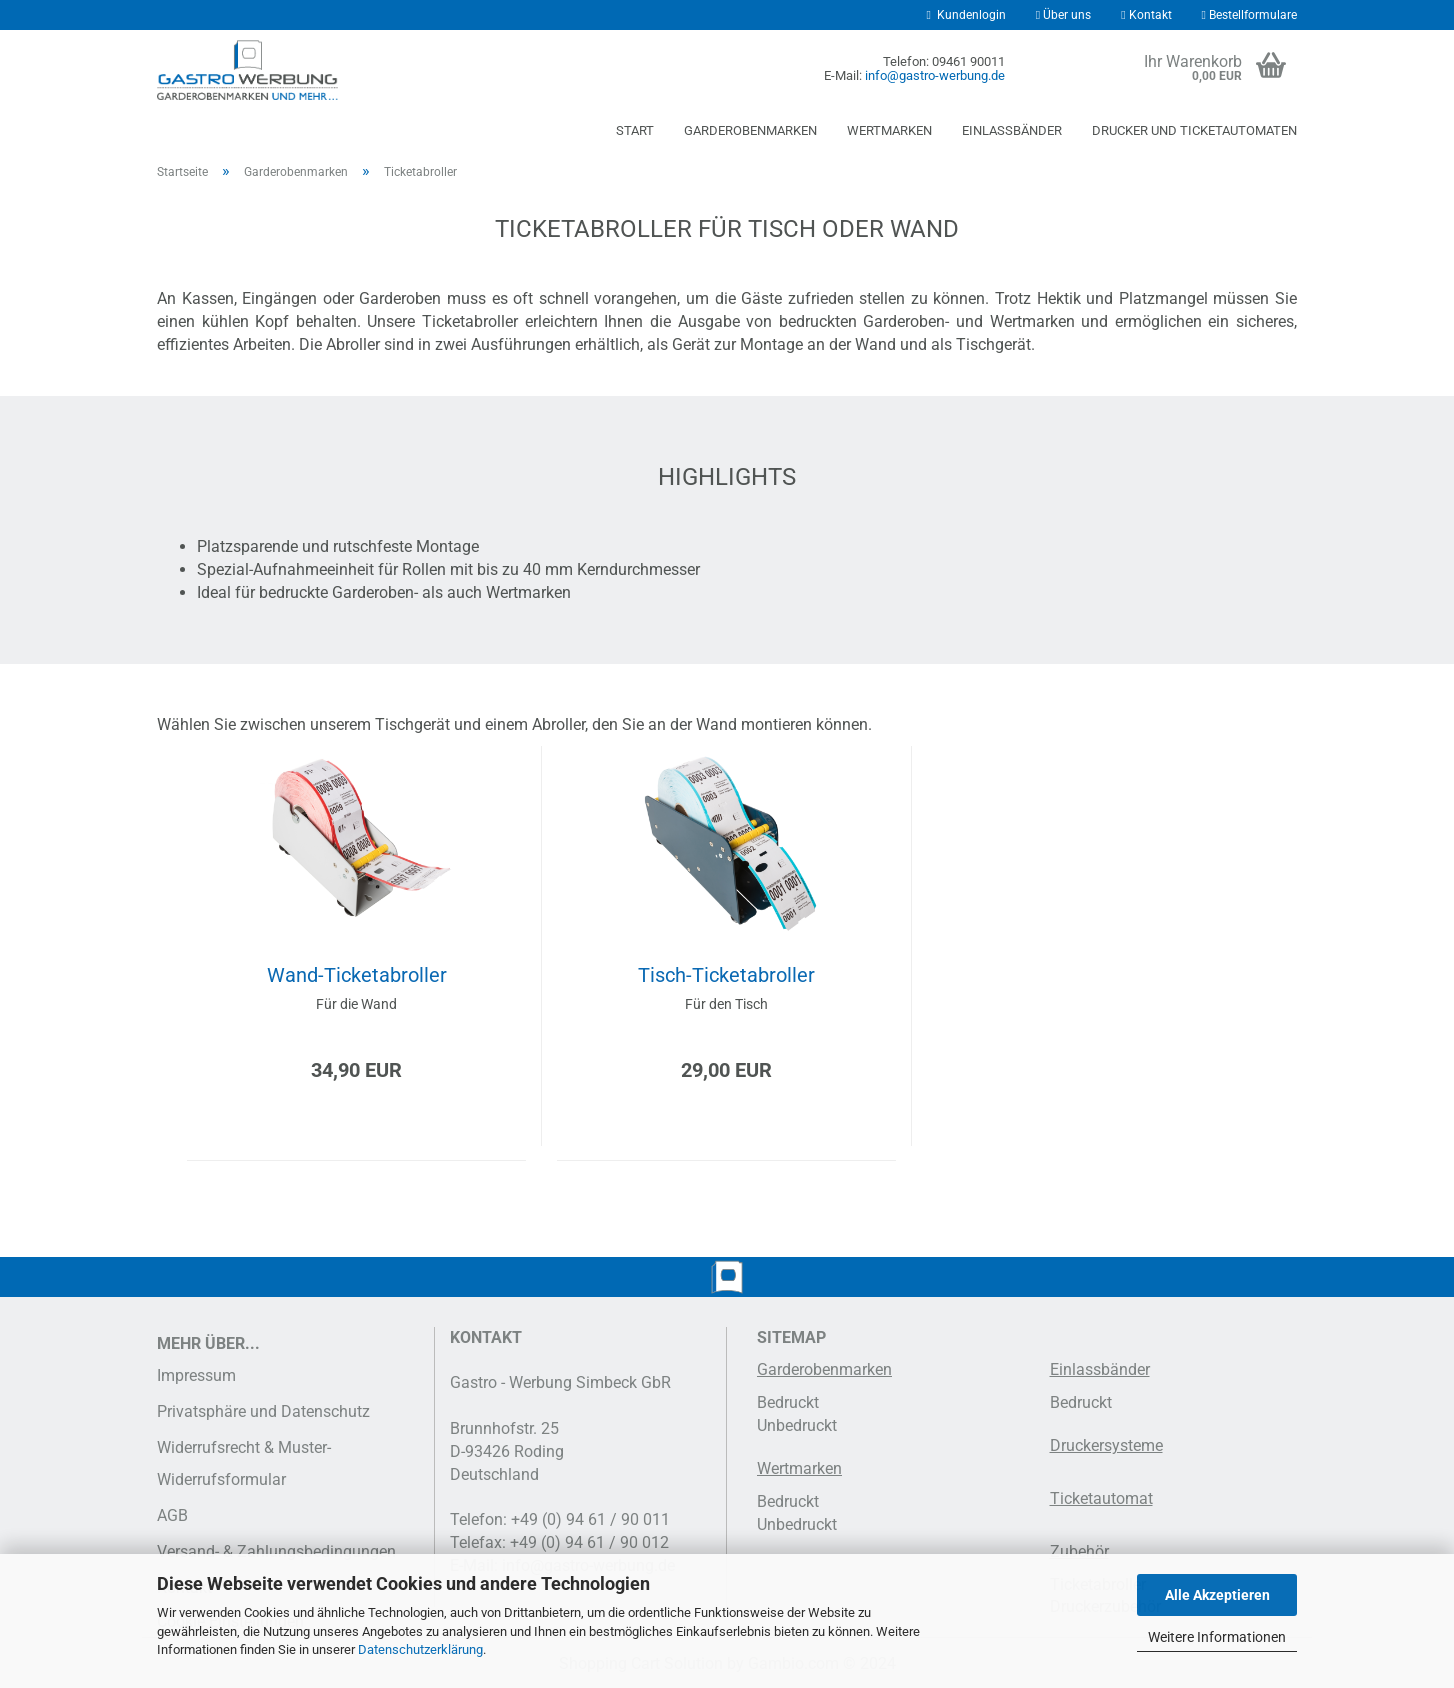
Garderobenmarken (750, 130)
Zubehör (1079, 1551)
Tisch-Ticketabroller (726, 975)
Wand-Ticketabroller (357, 975)
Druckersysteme (1106, 1445)
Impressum (196, 1375)
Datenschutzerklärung (420, 1649)
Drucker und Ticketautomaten (1194, 130)
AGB (172, 1515)
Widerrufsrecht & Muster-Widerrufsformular (244, 1463)
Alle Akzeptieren (1217, 1595)
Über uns (1063, 15)
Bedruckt (788, 1402)
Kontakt (1146, 15)
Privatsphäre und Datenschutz (263, 1411)
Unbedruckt (797, 1425)
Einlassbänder (1012, 130)
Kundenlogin (965, 15)
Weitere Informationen (1217, 1637)
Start (635, 130)
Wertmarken (889, 130)
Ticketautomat (1101, 1498)
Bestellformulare (1249, 15)
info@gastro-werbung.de (935, 75)
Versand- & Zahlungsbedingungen (276, 1551)
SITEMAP (791, 1337)
